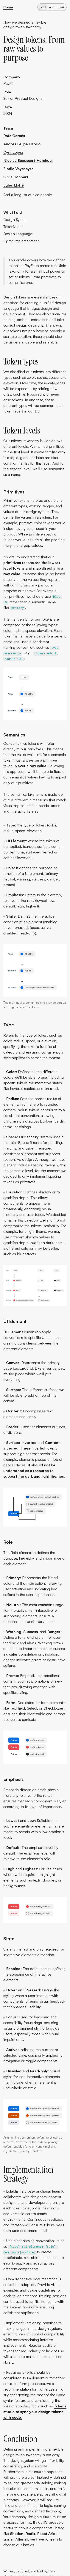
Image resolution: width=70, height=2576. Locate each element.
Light (43, 7)
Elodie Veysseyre (18, 168)
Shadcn (16, 2533)
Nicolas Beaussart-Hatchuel (28, 160)
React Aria (46, 2533)
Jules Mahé (13, 185)
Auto (52, 7)
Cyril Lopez (13, 152)
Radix (30, 2533)
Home (8, 7)
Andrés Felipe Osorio (22, 144)
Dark (61, 7)
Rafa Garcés (14, 135)
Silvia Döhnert (15, 177)
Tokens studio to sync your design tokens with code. (34, 2412)
